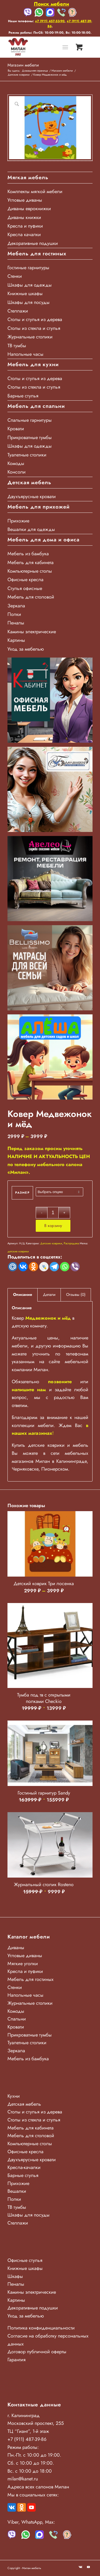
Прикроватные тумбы (29, 437)
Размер (22, 1192)
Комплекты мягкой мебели (34, 191)
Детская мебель (24, 2104)
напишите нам (29, 1389)
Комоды (15, 463)
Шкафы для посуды (28, 302)
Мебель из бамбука (28, 553)
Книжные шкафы (25, 293)
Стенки (14, 276)
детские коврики (18, 1251)
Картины (16, 640)
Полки (14, 614)
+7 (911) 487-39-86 (26, 2439)
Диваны (15, 1947)
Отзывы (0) (76, 1294)
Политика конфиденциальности (41, 2327)
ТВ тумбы (16, 345)
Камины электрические (31, 631)
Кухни (13, 2096)
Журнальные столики (30, 336)
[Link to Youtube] (89, 2567)
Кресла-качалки (24, 2167)
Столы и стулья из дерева (34, 319)
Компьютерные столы (29, 571)
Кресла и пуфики (25, 225)
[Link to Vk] (81, 2567)
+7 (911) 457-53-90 (50, 21)
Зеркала (16, 605)
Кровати (15, 428)
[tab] (22, 1294)
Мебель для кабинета (30, 562)
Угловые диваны (24, 200)
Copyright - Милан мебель (24, 2568)
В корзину (53, 1226)
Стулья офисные (24, 588)
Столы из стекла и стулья (33, 328)
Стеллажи (17, 310)
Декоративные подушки (32, 243)
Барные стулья (22, 395)
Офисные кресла (25, 579)
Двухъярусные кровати (31, 496)
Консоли (16, 471)
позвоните (60, 1381)
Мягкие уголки (22, 1963)
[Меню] (65, 47)
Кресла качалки (24, 234)
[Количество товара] (53, 1212)
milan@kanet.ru (22, 2478)
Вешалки (16, 2191)
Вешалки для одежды (31, 529)
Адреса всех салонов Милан (38, 2486)
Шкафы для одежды (29, 285)
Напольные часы (25, 354)
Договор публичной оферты (36, 2351)
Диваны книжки (24, 217)
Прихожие (18, 520)
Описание (22, 1294)
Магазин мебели (23, 65)
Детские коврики (51, 1243)
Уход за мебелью (25, 649)
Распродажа (71, 1243)
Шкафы (15, 2276)
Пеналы (15, 622)
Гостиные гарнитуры (28, 267)
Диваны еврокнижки (29, 208)
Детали (49, 1294)
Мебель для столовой (30, 596)
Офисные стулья (24, 2260)
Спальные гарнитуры (29, 420)
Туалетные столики (26, 454)
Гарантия (16, 2359)
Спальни (16, 2018)
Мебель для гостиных (30, 1979)
